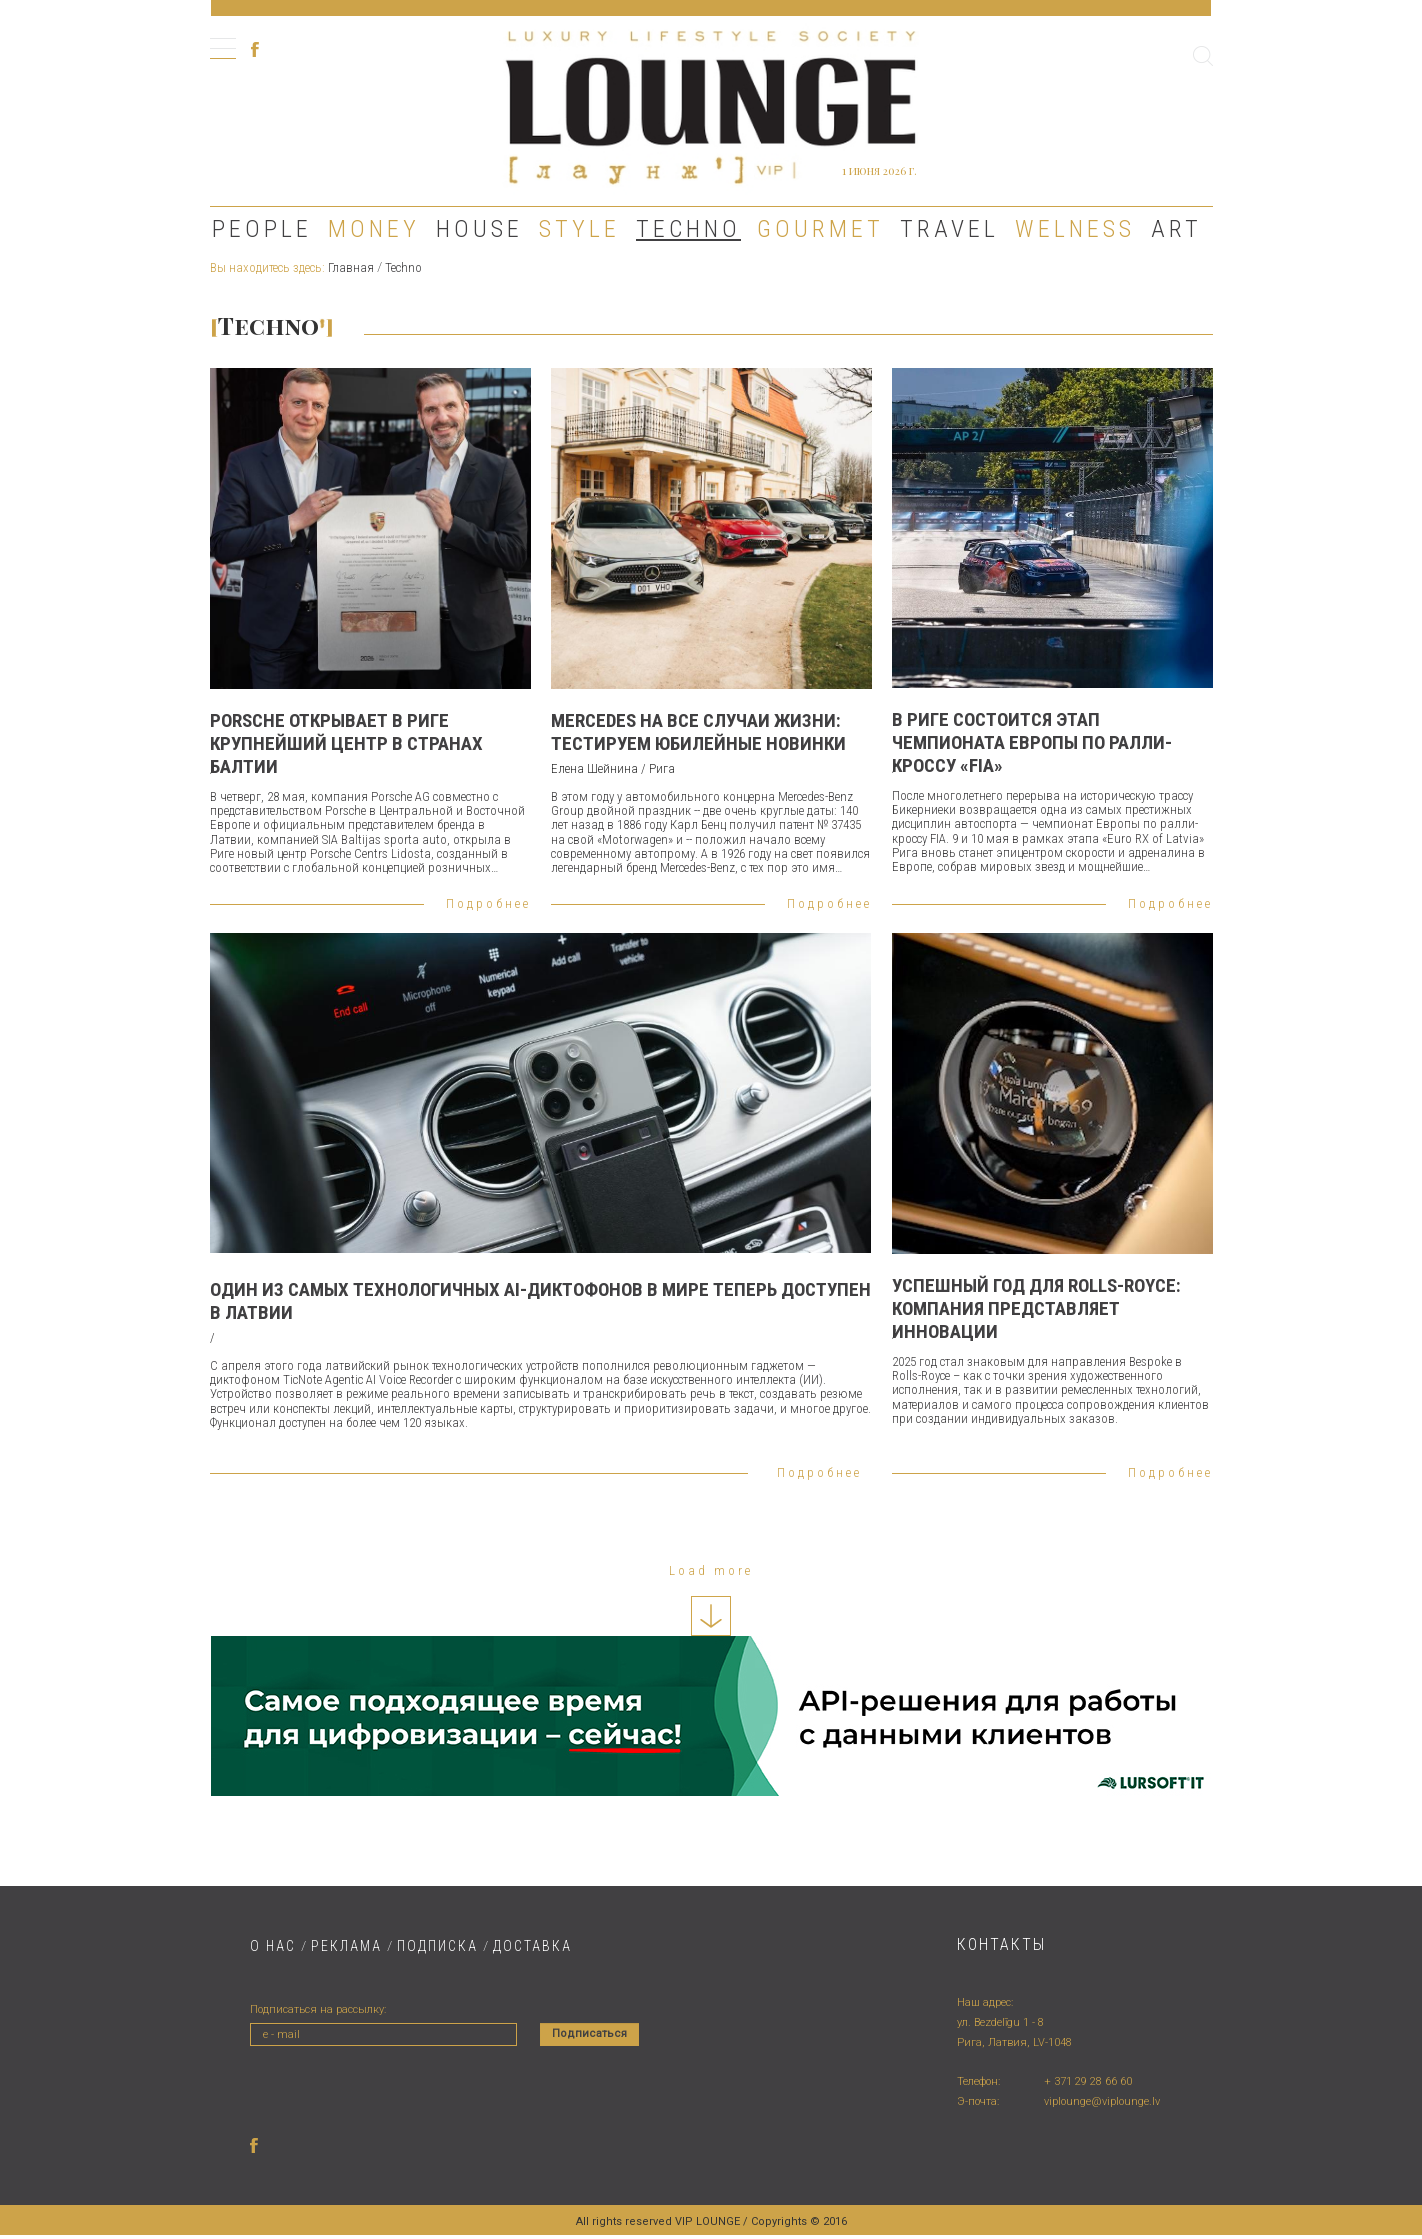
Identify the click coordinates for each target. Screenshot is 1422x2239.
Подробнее (488, 903)
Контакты (1001, 1944)
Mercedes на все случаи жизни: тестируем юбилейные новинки (698, 732)
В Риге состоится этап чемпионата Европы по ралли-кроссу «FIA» (1032, 742)
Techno (688, 229)
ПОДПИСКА (437, 1946)
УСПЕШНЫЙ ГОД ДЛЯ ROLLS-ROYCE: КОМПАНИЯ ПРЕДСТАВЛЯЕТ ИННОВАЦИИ (1036, 1308)
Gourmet (820, 229)
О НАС (273, 1946)
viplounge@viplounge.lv (1102, 2101)
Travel (949, 229)
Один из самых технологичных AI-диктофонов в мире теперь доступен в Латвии (540, 1301)
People (262, 229)
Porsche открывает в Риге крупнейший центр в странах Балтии (346, 743)
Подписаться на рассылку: (318, 2009)
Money (374, 229)
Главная (351, 267)
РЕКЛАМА (346, 1946)
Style (579, 229)
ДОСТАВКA (532, 1946)
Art (1176, 229)
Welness (1075, 229)
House (479, 229)
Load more (711, 1570)
